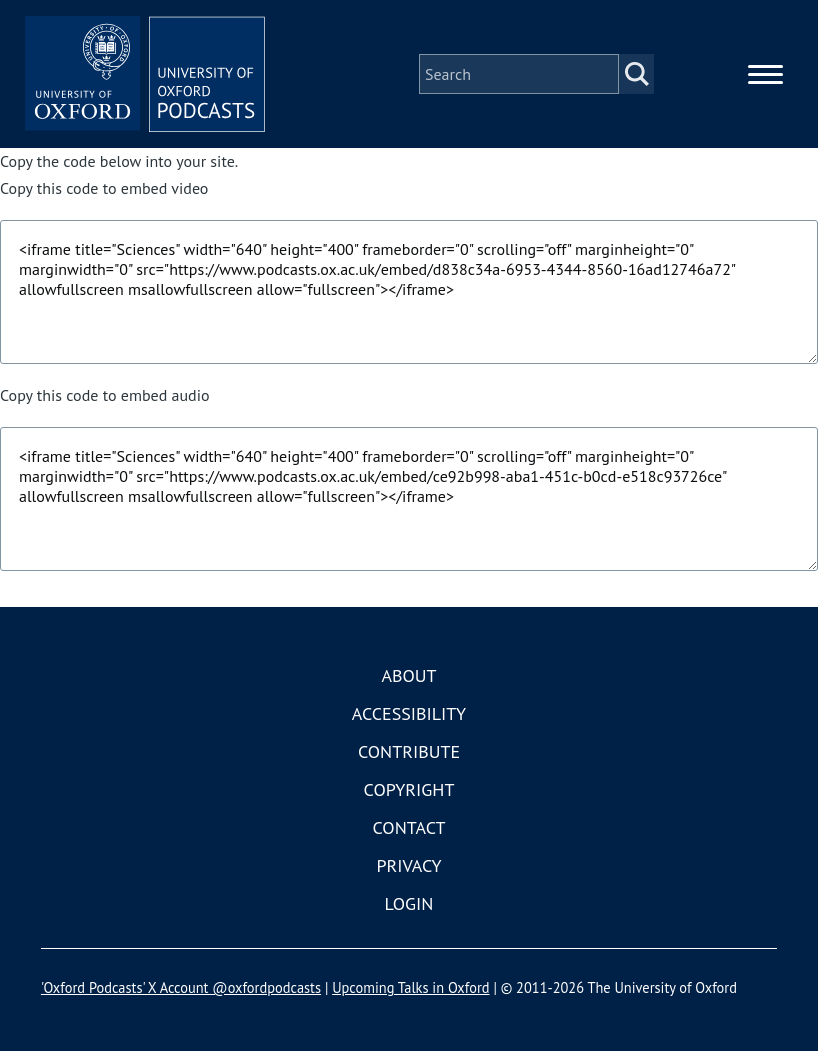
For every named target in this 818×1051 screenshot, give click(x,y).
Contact (409, 827)
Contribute (409, 751)
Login (409, 903)
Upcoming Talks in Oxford (410, 987)
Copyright (409, 789)
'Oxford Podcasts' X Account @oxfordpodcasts (181, 987)
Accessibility (409, 713)
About (408, 675)
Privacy (408, 865)
